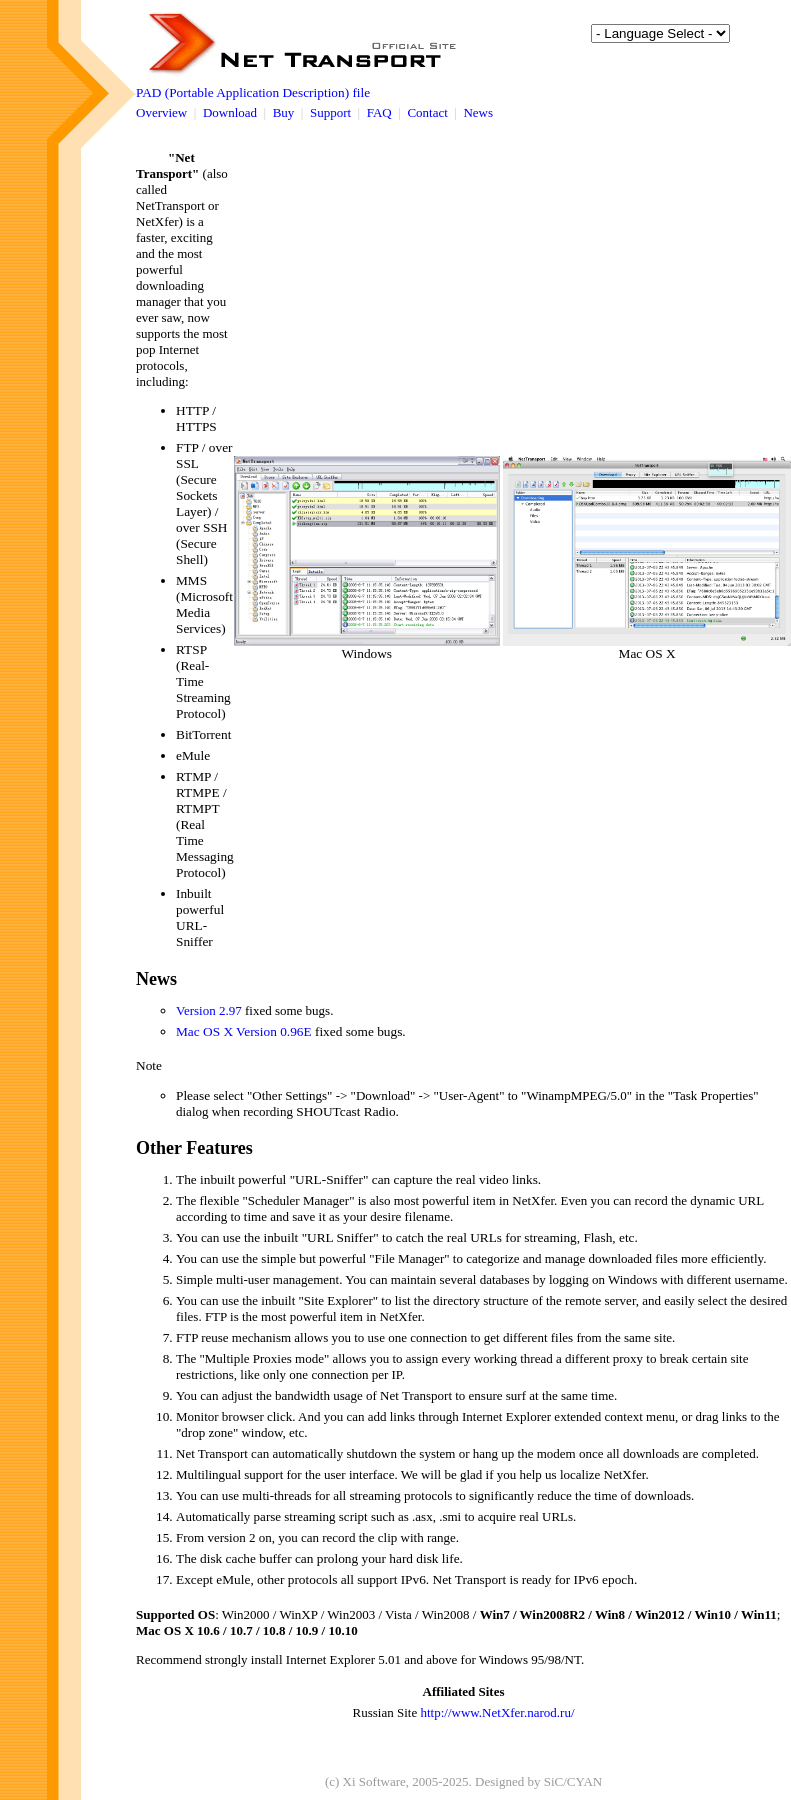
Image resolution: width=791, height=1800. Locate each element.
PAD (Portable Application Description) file (253, 92)
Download (230, 112)
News (478, 112)
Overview (161, 112)
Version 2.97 (209, 1010)
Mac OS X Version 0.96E (244, 1031)
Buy (284, 112)
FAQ (379, 112)
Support (330, 112)
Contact (427, 112)
